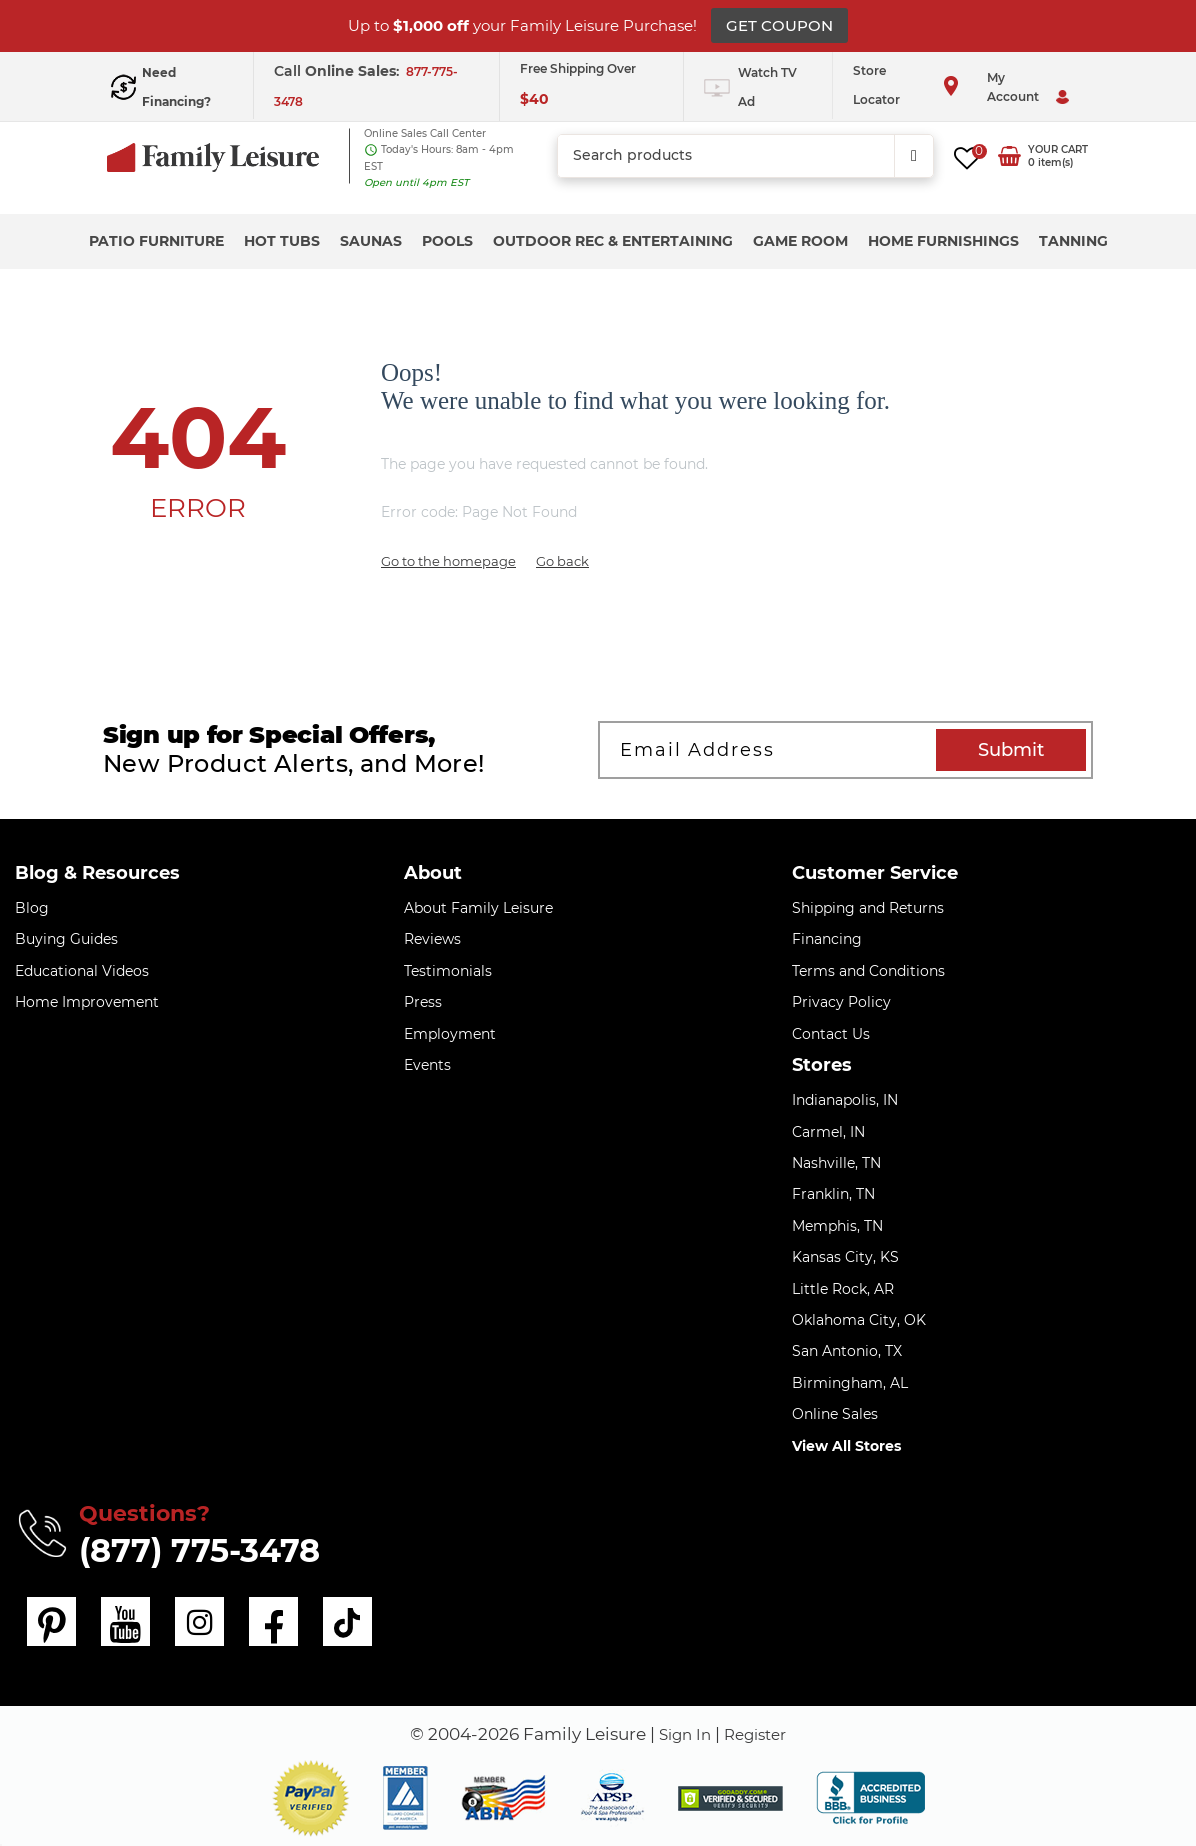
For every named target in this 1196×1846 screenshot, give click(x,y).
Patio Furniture (156, 241)
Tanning (1073, 241)
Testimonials (448, 971)
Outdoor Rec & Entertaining (613, 241)
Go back (562, 561)
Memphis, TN (837, 1226)
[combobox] (745, 156)
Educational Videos (82, 971)
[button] (311, 1795)
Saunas (371, 241)
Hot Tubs (282, 241)
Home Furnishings (943, 241)
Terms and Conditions (868, 971)
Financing (827, 939)
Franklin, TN (833, 1194)
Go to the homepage (448, 561)
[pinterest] (51, 1620)
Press (423, 1002)
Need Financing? (176, 87)
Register (759, 1731)
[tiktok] (339, 1620)
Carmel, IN (828, 1132)
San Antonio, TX (847, 1351)
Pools (447, 241)
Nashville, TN (836, 1163)
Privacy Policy (841, 1002)
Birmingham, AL (850, 1383)
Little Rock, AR (843, 1289)
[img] (730, 1795)
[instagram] (195, 1620)
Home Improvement (87, 1002)
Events (427, 1065)
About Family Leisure (478, 908)
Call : (338, 71)
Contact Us (831, 1034)
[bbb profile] (870, 1794)
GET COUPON (779, 25)
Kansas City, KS (845, 1257)
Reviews (432, 939)
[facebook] (267, 1620)
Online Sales (835, 1414)
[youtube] (123, 1620)
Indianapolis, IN (845, 1100)
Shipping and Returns (868, 908)
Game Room (800, 241)
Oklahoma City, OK (859, 1320)
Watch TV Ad (767, 87)
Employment (450, 1034)
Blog (32, 908)
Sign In (681, 1731)
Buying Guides (66, 939)
